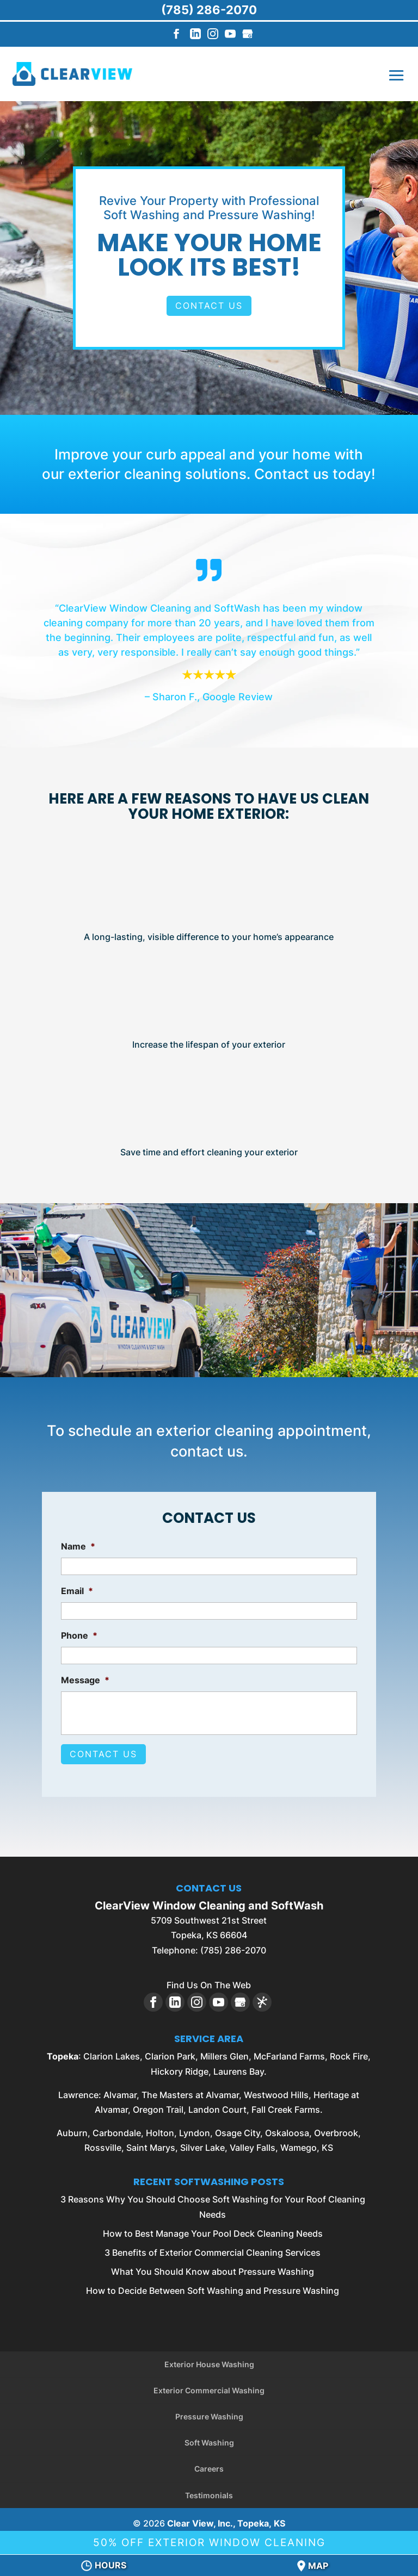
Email (77, 1590)
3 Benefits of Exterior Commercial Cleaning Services (212, 2247)
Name (78, 1546)
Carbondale (117, 2128)
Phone (79, 1635)
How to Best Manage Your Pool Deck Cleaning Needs (213, 2228)
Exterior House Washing (209, 2359)
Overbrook (336, 2128)
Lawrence (78, 2089)
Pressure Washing (209, 2411)
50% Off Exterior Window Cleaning (209, 2540)
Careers (209, 2463)
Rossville (102, 2142)
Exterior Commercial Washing (209, 2385)
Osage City (237, 2128)
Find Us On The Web (209, 1980)
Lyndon (194, 2128)
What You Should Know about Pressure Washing (212, 2266)
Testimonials (209, 2489)
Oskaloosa (287, 2128)
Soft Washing (209, 2437)
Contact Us (209, 305)
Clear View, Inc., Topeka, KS (226, 2518)
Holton (160, 2128)
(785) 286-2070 (209, 10)
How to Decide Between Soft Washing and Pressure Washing (212, 2285)
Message (85, 1680)
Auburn (72, 2128)
